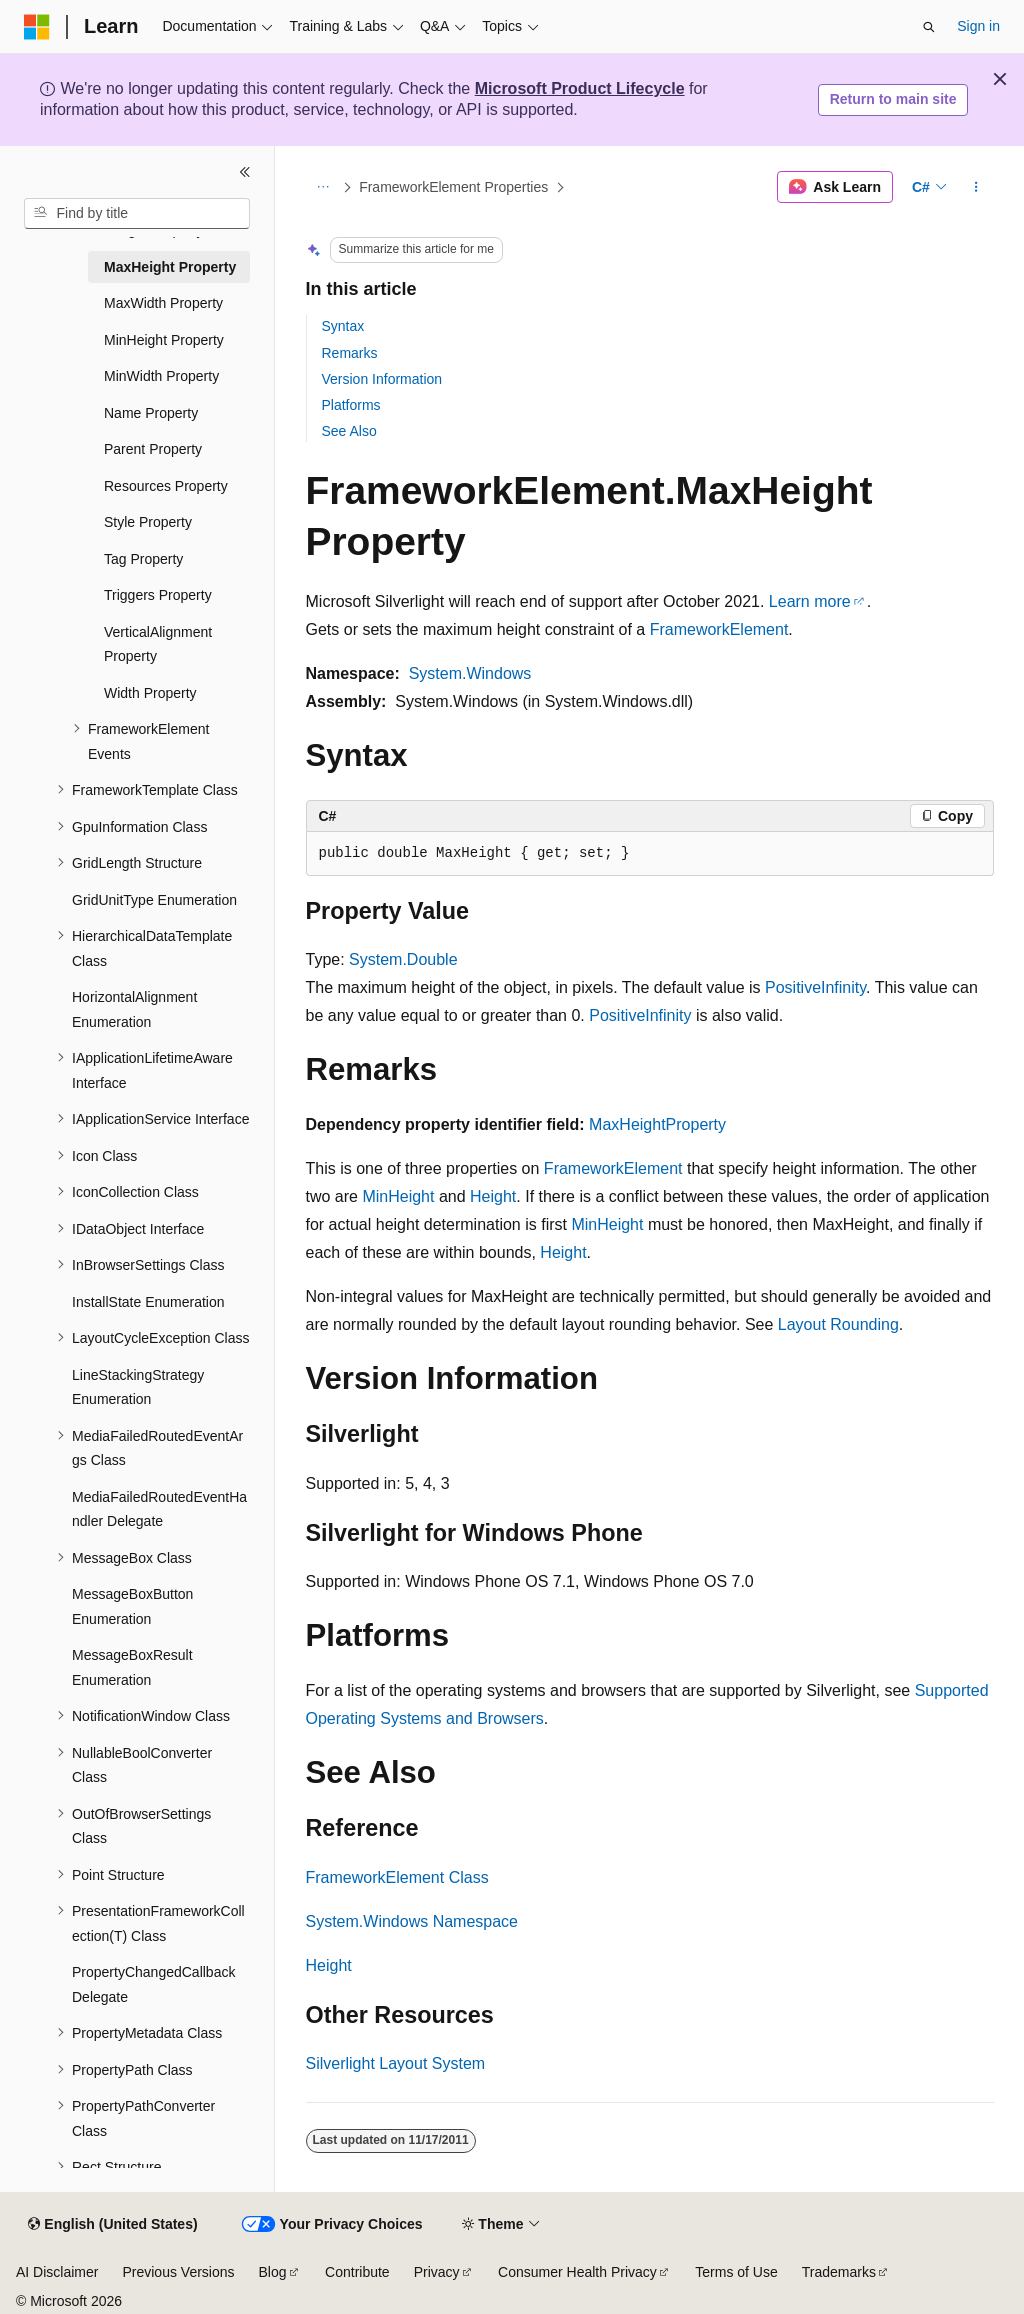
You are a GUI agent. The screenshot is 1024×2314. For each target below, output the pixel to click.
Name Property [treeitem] (151, 413)
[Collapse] (245, 172)
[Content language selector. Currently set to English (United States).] (112, 2225)
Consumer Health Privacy (577, 2272)
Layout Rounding (838, 1324)
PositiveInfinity (815, 987)
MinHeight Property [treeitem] (164, 340)
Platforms (351, 405)
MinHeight (398, 1196)
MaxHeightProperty (657, 1124)
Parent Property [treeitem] (153, 449)
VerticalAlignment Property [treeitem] (158, 644)
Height (493, 1196)
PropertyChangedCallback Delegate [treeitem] (153, 1984)
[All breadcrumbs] (323, 187)
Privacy (437, 2272)
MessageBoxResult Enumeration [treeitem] (132, 1667)
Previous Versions (178, 2272)
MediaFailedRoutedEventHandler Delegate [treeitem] (159, 1509)
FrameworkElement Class (397, 1877)
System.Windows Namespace (412, 1921)
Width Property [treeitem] (150, 693)
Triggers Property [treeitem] (158, 595)
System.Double (403, 959)
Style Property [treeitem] (148, 522)
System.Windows (470, 673)
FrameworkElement (719, 629)
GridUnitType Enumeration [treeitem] (154, 900)
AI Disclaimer (57, 2272)
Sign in (978, 26)
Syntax (343, 326)
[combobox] (137, 214)
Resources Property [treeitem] (166, 486)
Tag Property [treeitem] (143, 559)
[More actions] (975, 187)
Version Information (382, 379)
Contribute (357, 2272)
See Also (349, 431)
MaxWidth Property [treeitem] (163, 303)
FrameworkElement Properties (453, 187)
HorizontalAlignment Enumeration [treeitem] (134, 1009)
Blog (273, 2272)
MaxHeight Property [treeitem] (170, 267)
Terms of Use (736, 2272)
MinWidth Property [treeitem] (161, 376)
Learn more (810, 601)
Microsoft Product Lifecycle (580, 88)
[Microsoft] (37, 27)
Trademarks (839, 2272)
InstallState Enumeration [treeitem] (148, 1302)
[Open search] (929, 27)
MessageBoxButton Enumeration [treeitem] (132, 1606)
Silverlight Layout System (396, 2063)
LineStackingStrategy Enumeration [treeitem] (138, 1387)
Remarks (350, 353)
